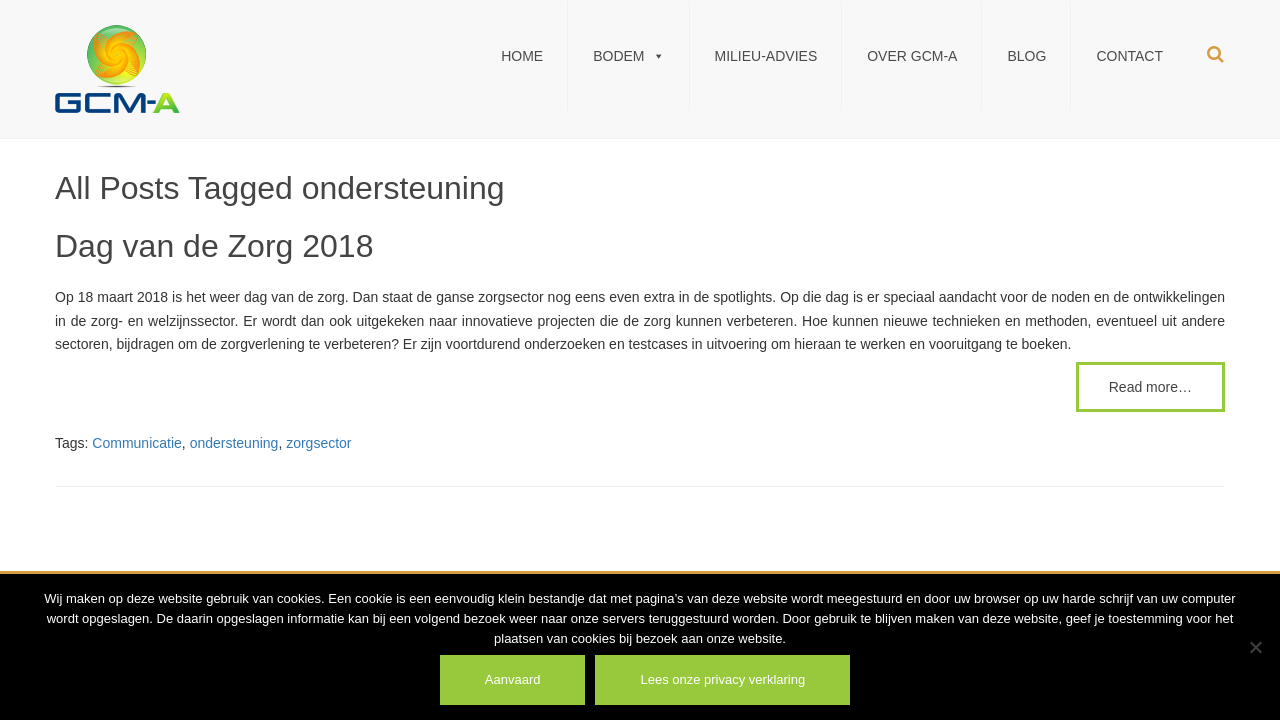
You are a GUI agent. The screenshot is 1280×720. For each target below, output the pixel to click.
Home (522, 56)
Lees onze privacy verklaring (722, 679)
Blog (1026, 56)
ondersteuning (234, 443)
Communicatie (136, 443)
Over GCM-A (912, 56)
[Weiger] (1255, 647)
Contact (1129, 56)
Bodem (628, 56)
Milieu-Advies (766, 56)
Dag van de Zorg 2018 (214, 246)
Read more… (1150, 387)
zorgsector (318, 443)
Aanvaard (513, 679)
